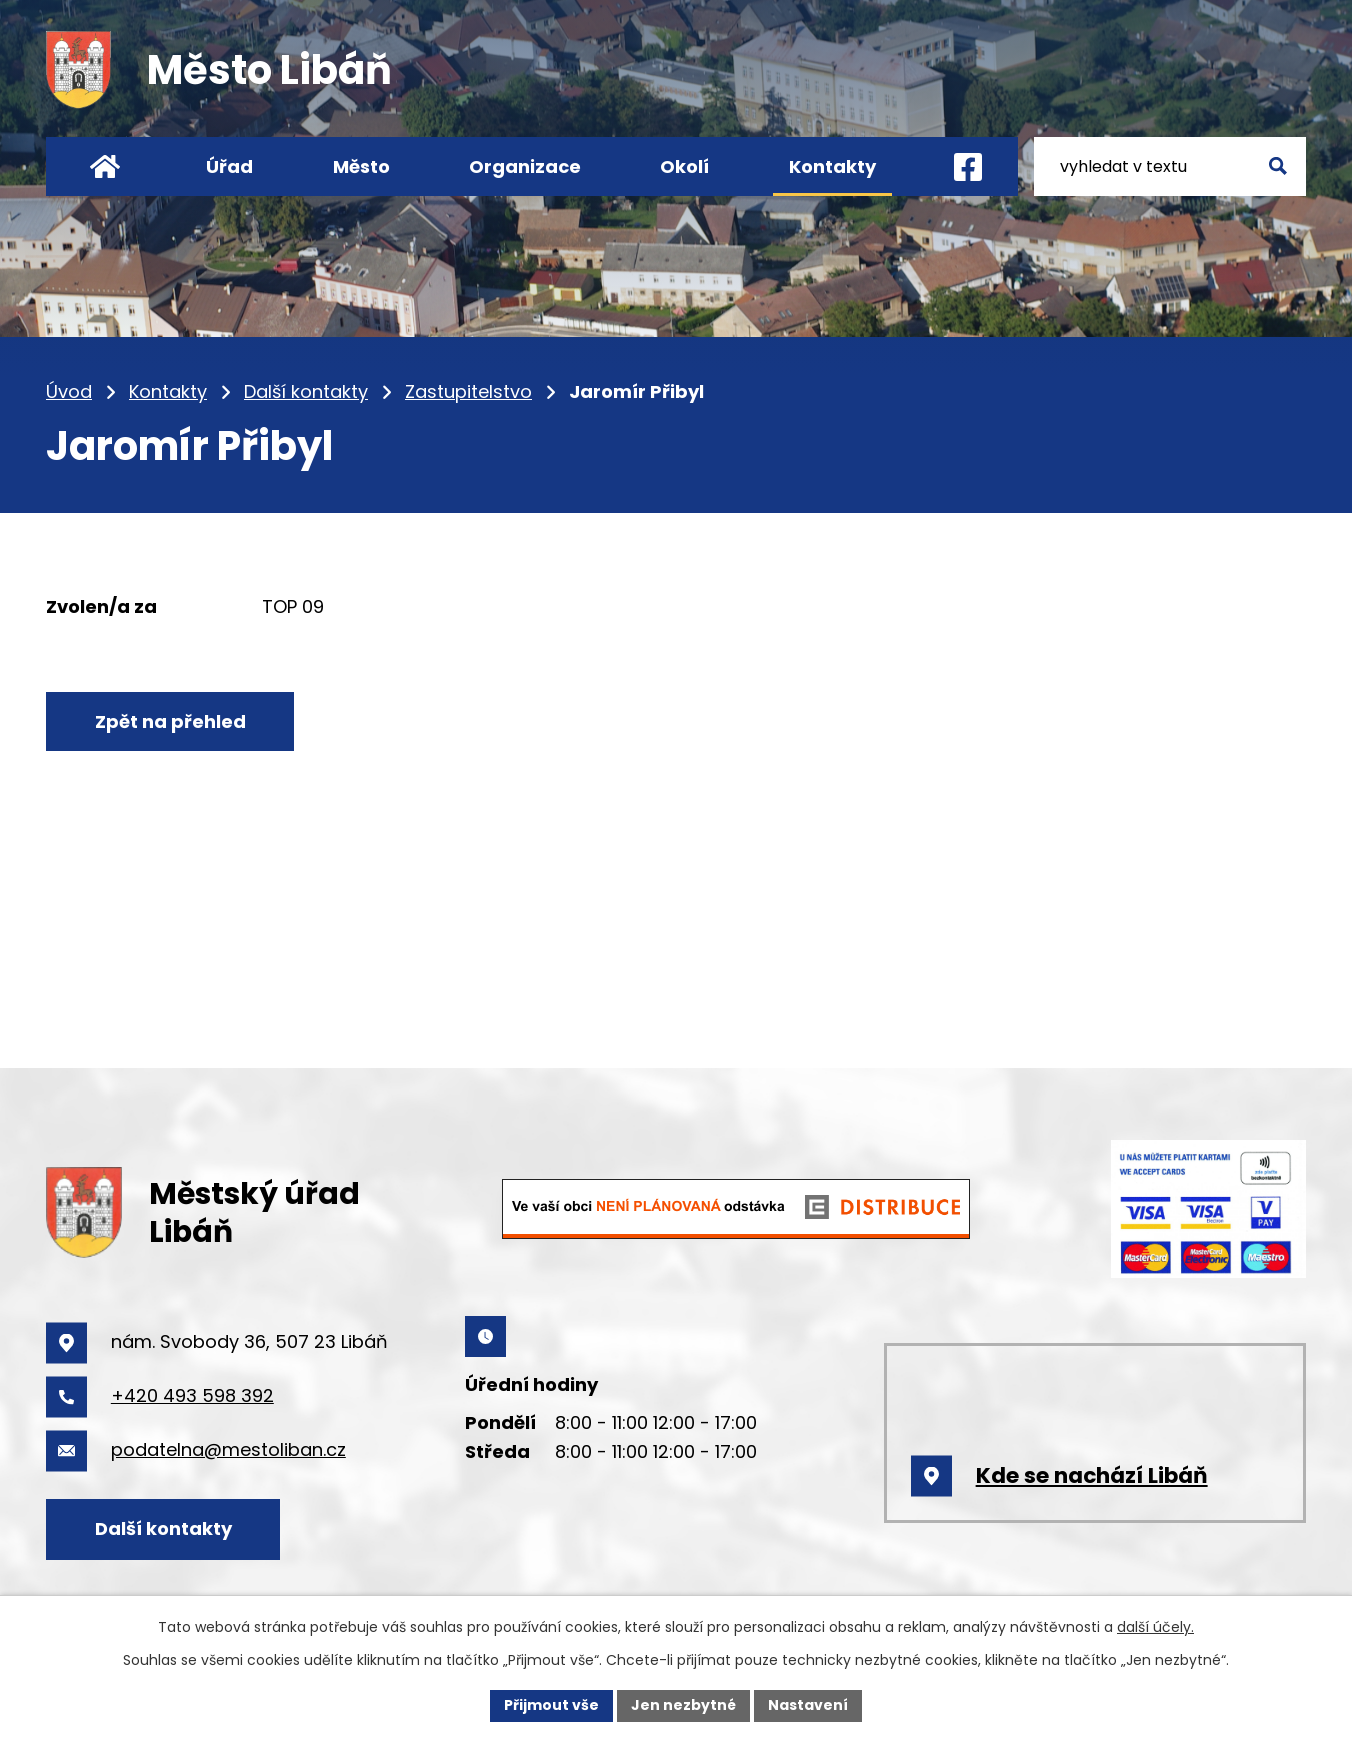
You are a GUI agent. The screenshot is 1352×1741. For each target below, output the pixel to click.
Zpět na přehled (170, 721)
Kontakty (168, 391)
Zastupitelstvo (468, 391)
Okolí (684, 166)
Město (361, 166)
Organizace (525, 166)
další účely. (1155, 1627)
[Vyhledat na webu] (1170, 166)
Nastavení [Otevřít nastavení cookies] (808, 1705)
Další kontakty (306, 391)
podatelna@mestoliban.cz (228, 1449)
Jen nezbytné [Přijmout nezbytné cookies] (683, 1705)
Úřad (229, 166)
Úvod (69, 391)
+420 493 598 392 (192, 1395)
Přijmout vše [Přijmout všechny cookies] (551, 1705)
